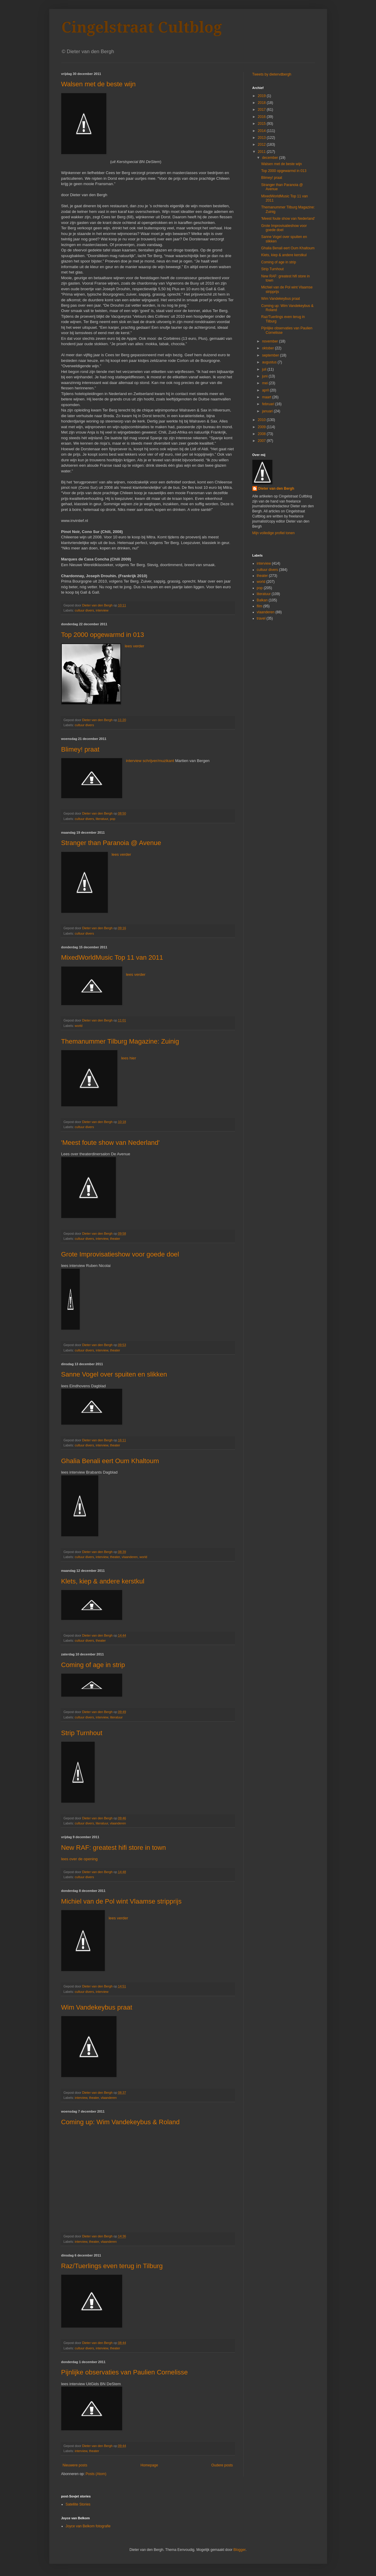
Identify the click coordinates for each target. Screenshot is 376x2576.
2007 (262, 441)
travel (261, 618)
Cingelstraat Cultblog (141, 27)
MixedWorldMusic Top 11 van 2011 (112, 957)
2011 (262, 152)
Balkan (262, 600)
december (270, 158)
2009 (262, 427)
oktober (268, 348)
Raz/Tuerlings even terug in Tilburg (112, 2266)
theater (115, 1238)
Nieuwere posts (75, 2465)
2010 (262, 420)
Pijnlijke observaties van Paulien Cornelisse (124, 2372)
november (270, 341)
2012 (262, 144)
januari (268, 411)
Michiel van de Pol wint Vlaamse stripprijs (121, 1901)
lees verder (134, 646)
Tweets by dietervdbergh (271, 74)
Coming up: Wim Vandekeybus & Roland (120, 2122)
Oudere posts (222, 2465)
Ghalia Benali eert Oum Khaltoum (110, 1461)
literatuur (102, 819)
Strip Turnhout (81, 1733)
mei (265, 383)
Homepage (149, 2465)
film (260, 606)
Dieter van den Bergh (276, 488)
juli (264, 369)
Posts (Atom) (96, 2474)
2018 (262, 103)
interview (102, 610)
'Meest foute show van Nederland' (110, 1142)
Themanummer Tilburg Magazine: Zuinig (120, 1041)
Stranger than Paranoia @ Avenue (111, 843)
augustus (269, 362)
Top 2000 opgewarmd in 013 (102, 634)
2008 (262, 434)
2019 (262, 96)
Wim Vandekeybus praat (96, 2007)
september (271, 355)
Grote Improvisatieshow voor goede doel (120, 1254)
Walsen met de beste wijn (98, 84)
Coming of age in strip (93, 1665)
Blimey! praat (80, 749)
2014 (262, 131)
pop (112, 819)
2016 (262, 117)
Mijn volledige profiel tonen (273, 533)
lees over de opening (79, 1859)
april (266, 390)
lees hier (128, 1058)
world (78, 1025)
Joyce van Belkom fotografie (88, 2526)
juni (265, 376)
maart (267, 397)
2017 (262, 109)
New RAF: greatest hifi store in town (113, 1847)
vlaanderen (130, 1557)
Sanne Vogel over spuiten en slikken (114, 1374)
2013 (262, 138)
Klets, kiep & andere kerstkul (103, 1581)
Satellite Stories (78, 2504)
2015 (262, 124)
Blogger (239, 2550)
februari (268, 404)
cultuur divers (84, 610)
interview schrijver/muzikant (150, 760)
